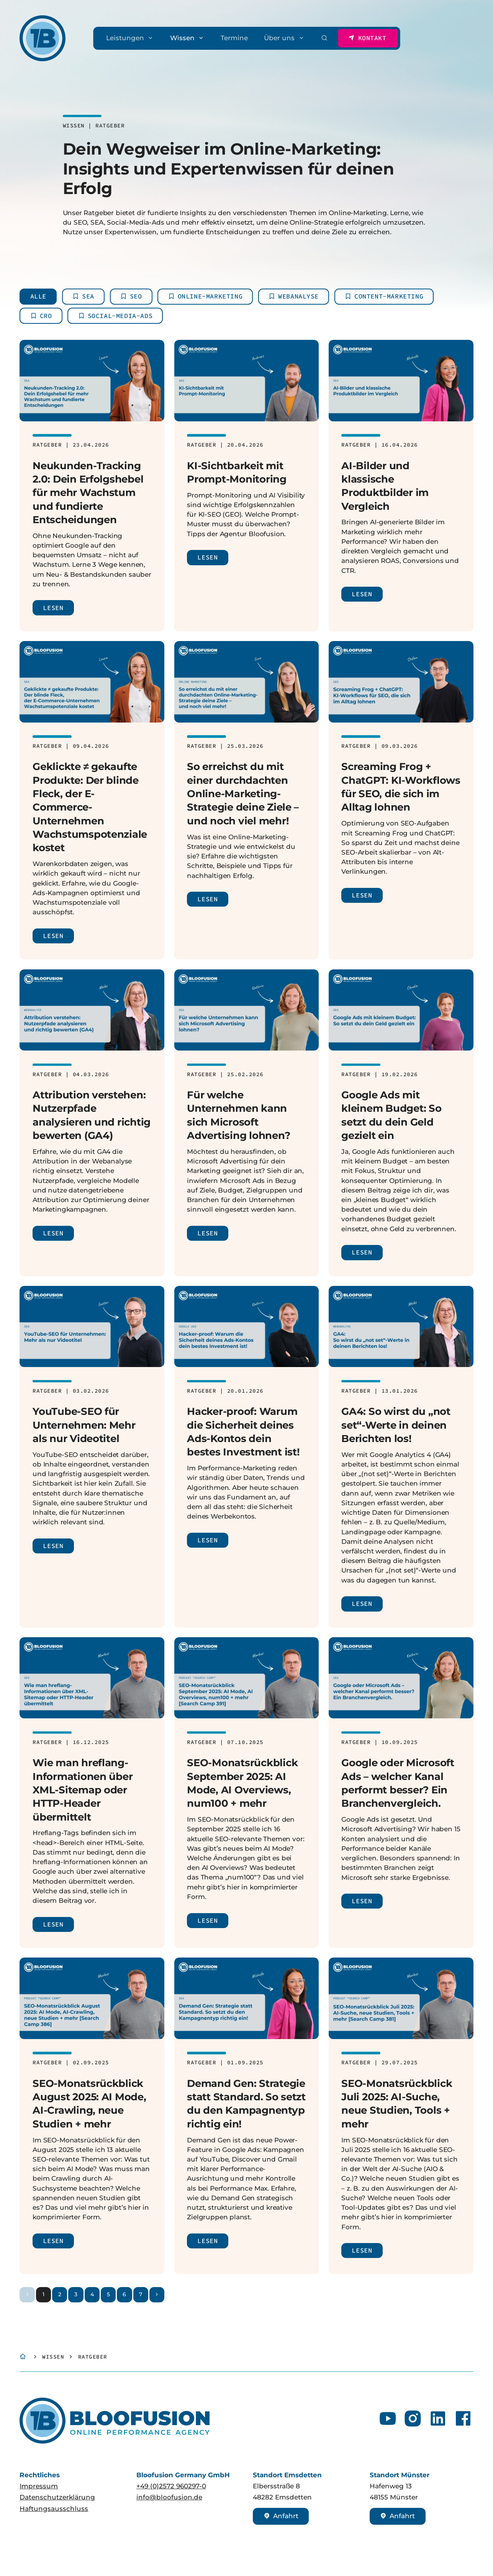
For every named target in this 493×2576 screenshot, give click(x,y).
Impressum (39, 2486)
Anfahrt (281, 2516)
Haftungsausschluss (54, 2508)
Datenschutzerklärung (57, 2497)
